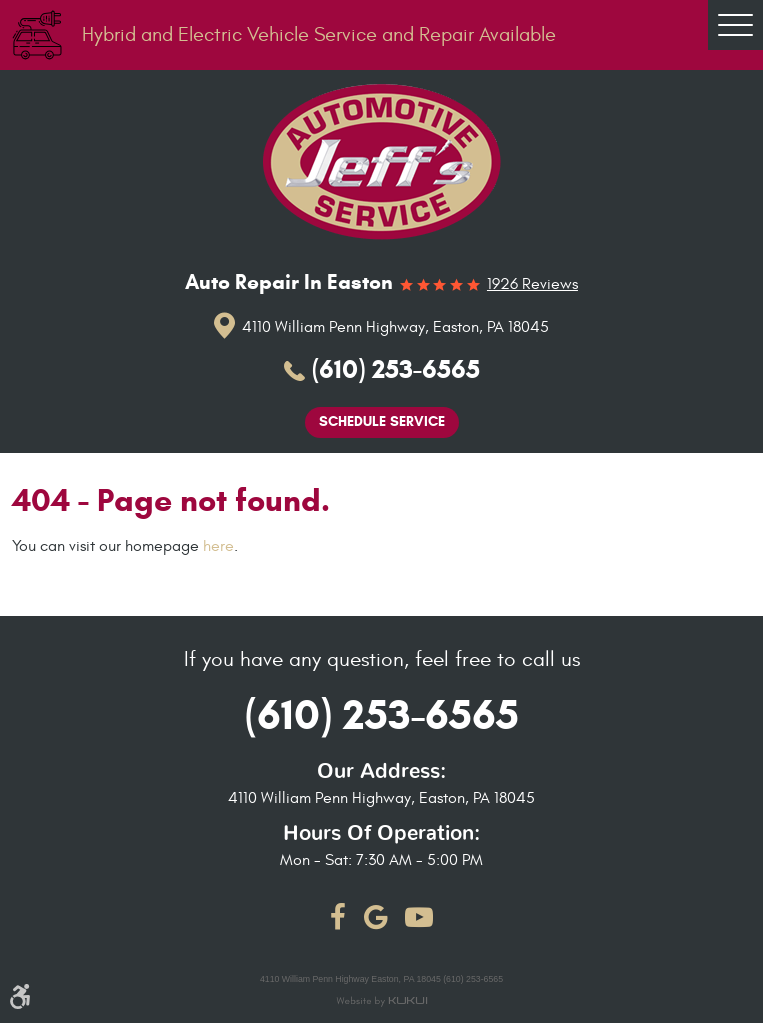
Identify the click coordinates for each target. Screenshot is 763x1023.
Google (376, 917)
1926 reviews (532, 285)
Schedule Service (382, 421)
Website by (381, 1002)
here (218, 546)
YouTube (419, 917)
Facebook (338, 917)
